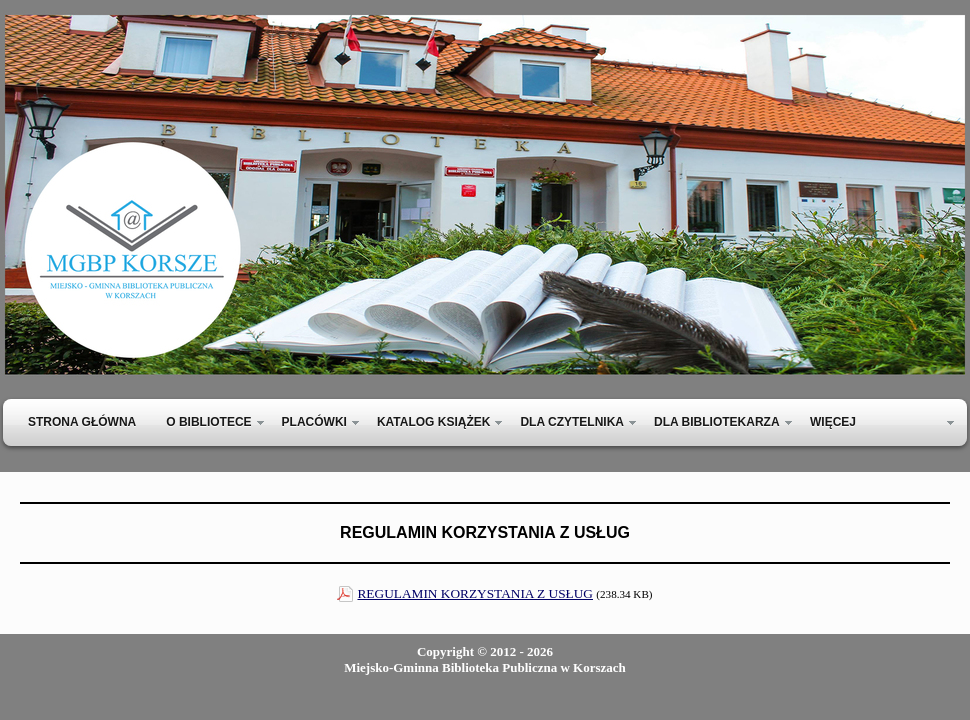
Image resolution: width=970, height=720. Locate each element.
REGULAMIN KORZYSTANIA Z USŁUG (475, 593)
